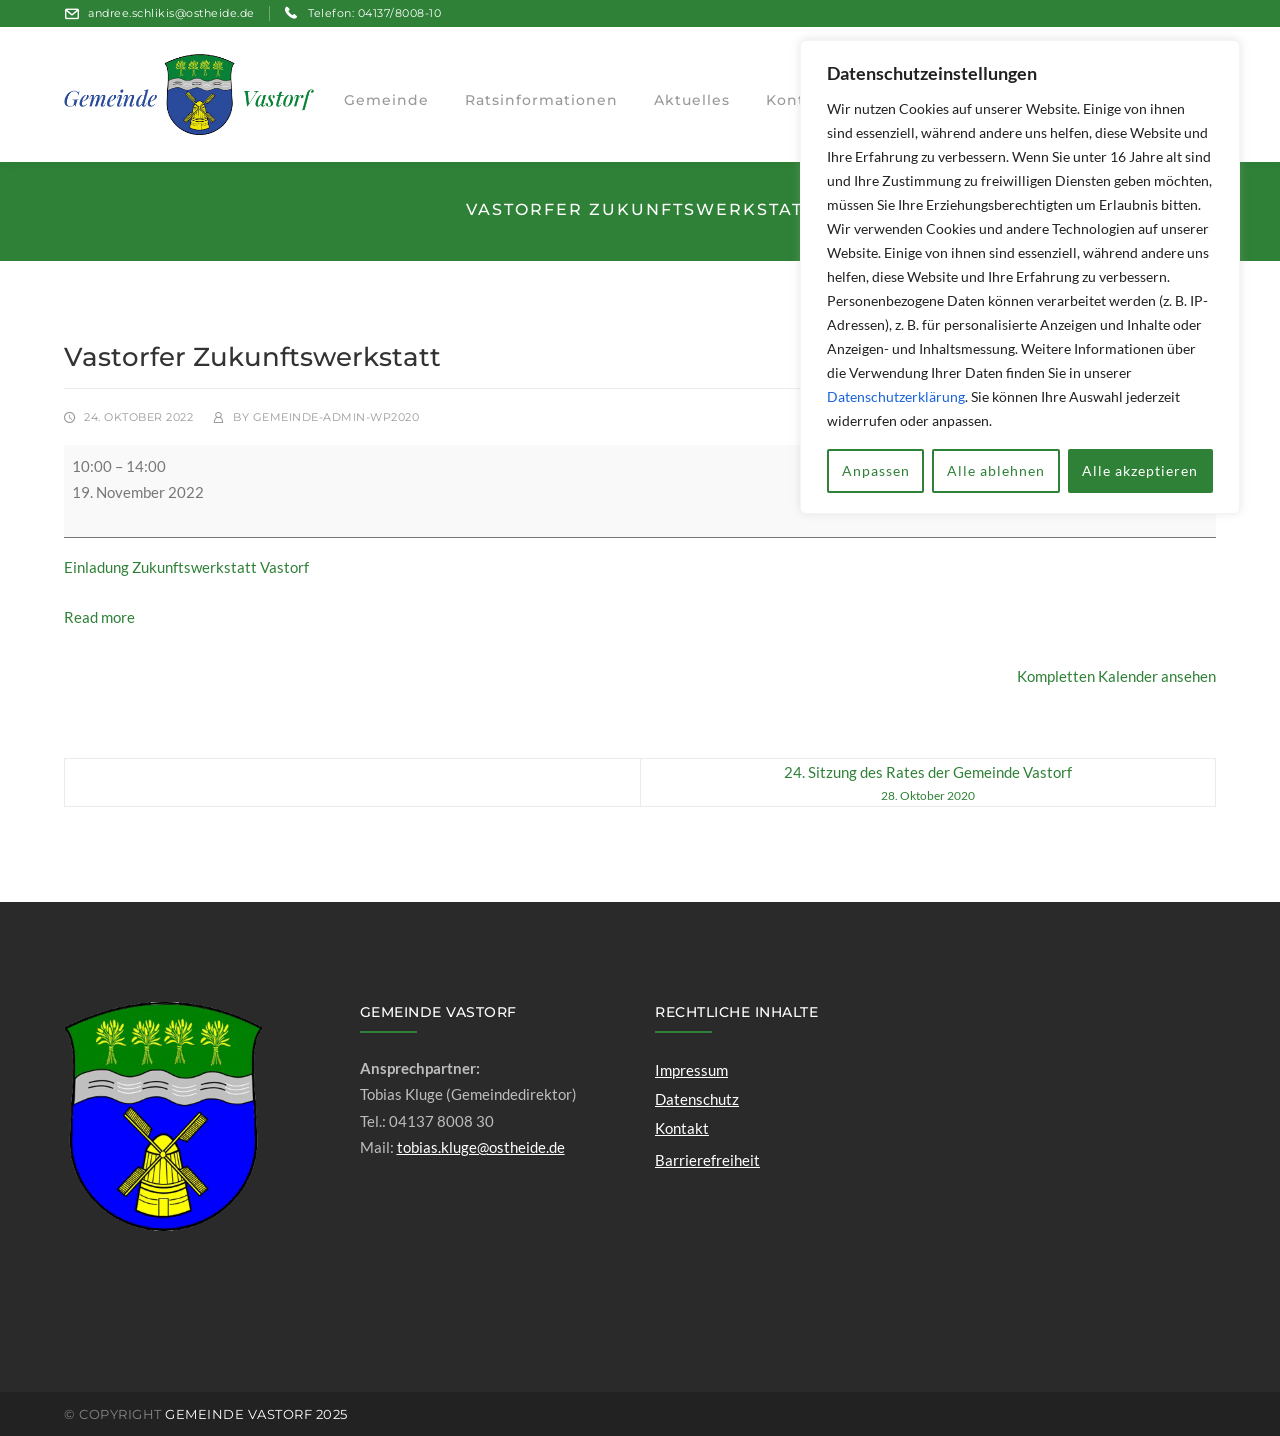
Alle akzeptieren (1140, 470)
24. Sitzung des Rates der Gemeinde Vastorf (927, 784)
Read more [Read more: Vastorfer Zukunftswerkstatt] (99, 617)
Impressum (691, 1070)
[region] (1020, 277)
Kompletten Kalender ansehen (1116, 676)
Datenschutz (697, 1099)
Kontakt (682, 1128)
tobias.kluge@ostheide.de (481, 1147)
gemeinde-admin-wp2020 (336, 417)
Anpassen (876, 470)
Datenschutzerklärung (896, 396)
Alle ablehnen (996, 470)
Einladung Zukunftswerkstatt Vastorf (186, 567)
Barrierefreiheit (707, 1160)
